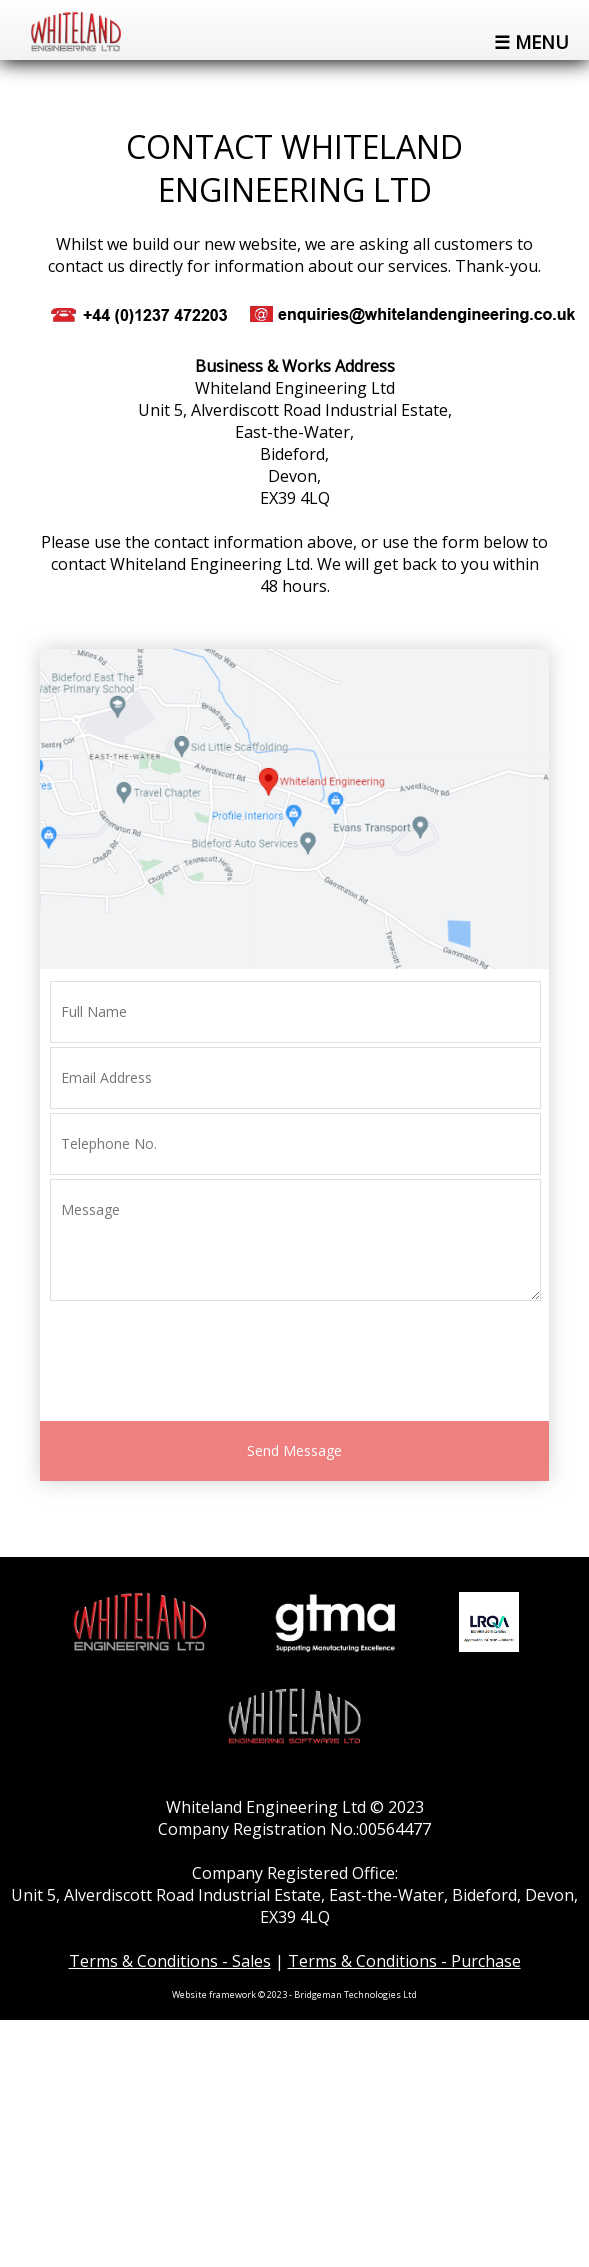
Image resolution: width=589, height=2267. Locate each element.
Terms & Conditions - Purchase (404, 1961)
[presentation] (202, 1364)
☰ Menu (531, 42)
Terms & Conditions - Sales (170, 1961)
